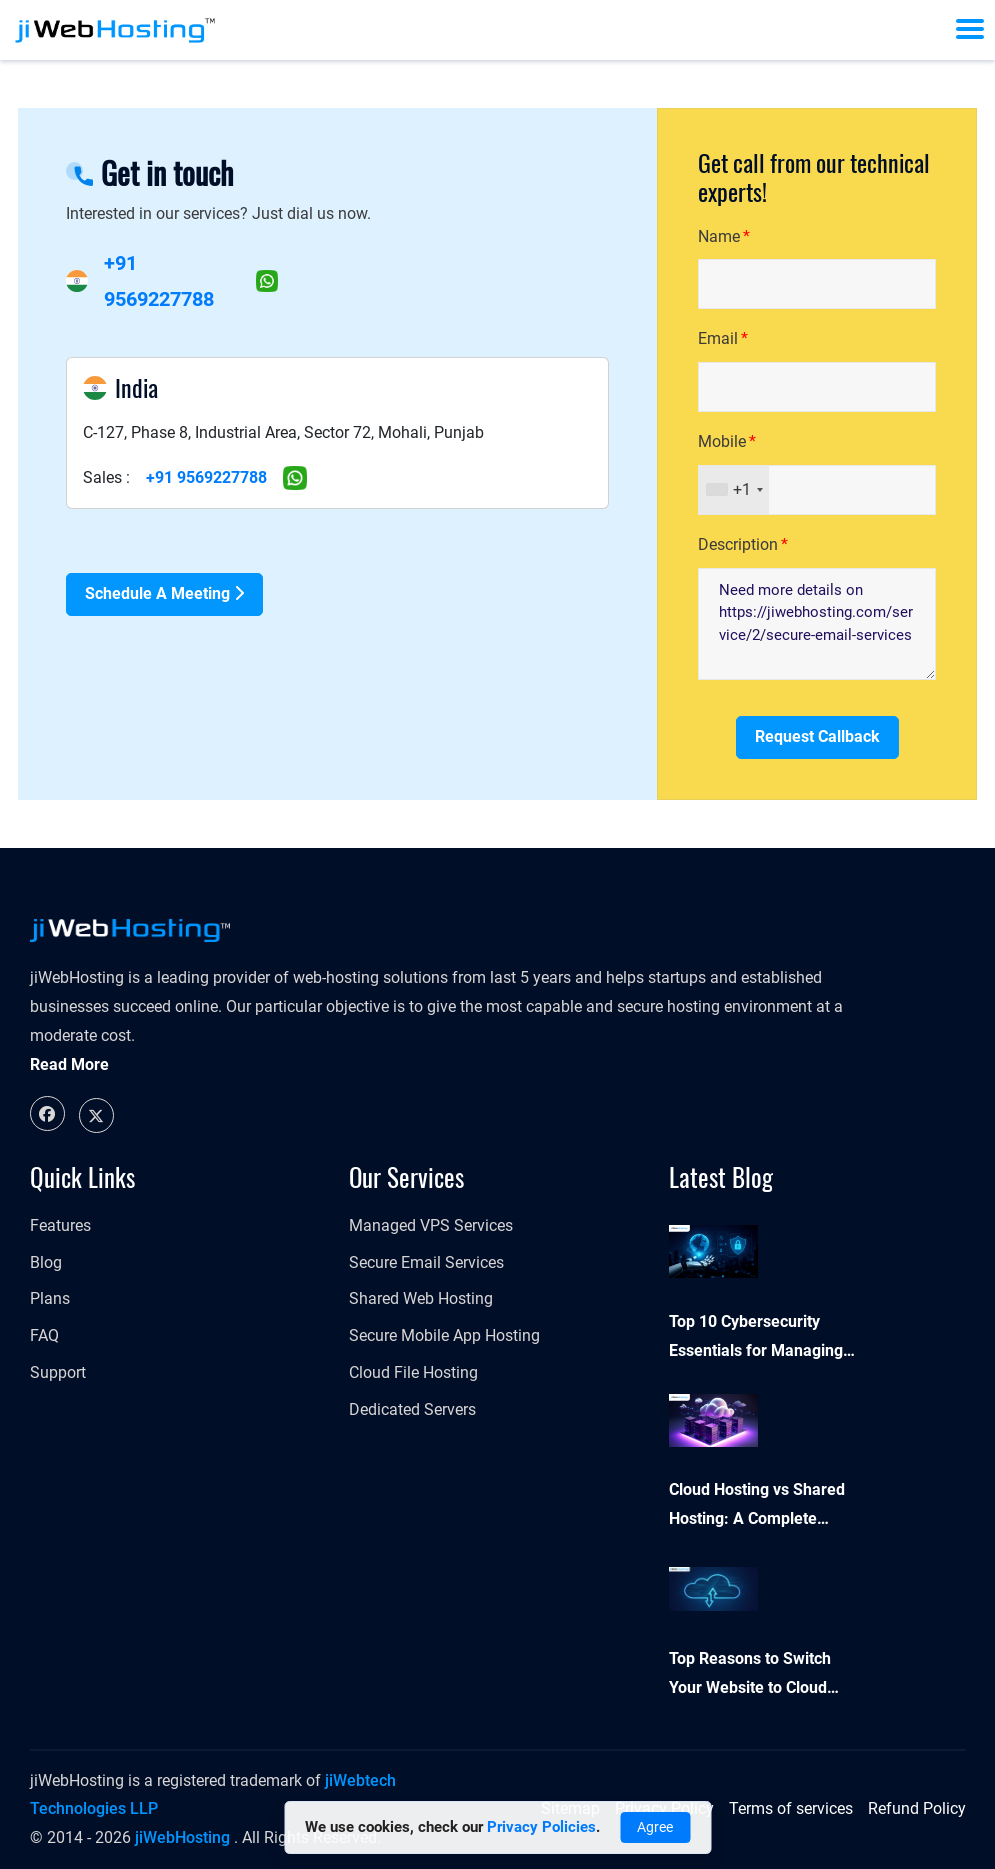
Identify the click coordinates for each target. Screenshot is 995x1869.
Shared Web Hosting (421, 1298)
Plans (50, 1298)
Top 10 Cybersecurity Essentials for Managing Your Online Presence (756, 1339)
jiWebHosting (182, 1837)
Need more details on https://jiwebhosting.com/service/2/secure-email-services (817, 624)
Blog (46, 1262)
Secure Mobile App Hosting (444, 1335)
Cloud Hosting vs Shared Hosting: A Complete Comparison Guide (757, 1507)
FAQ (44, 1335)
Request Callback (817, 736)
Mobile (722, 441)
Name (719, 236)
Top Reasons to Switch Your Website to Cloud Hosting (750, 1676)
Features (60, 1225)
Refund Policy (917, 1808)
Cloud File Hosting (413, 1372)
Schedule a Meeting (164, 593)
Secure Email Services (426, 1262)
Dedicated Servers (412, 1409)
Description (738, 544)
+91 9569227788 (206, 477)
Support (58, 1372)
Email (718, 338)
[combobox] (734, 490)
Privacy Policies (541, 1827)
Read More (69, 1064)
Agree (655, 1827)
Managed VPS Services (431, 1225)
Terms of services (791, 1808)
